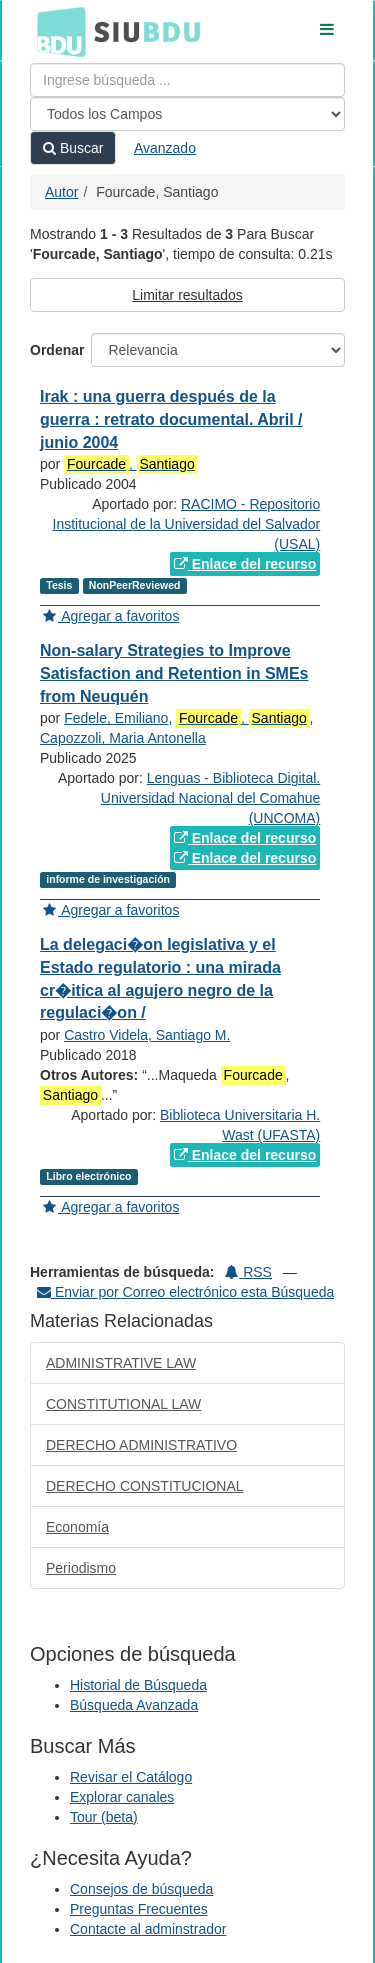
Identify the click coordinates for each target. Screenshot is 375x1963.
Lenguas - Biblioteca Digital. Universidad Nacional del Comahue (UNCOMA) (210, 798)
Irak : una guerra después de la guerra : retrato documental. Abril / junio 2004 (171, 419)
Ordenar (57, 350)
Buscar (73, 148)
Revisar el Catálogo (131, 1777)
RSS (248, 1272)
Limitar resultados (187, 295)
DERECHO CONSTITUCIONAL (145, 1486)
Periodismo (81, 1568)
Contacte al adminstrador (148, 1929)
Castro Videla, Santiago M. (147, 1035)
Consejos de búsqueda (141, 1889)
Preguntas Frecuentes (139, 1909)
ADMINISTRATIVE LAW (121, 1363)
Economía (77, 1527)
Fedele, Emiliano (116, 718)
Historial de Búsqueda (138, 1685)
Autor (61, 192)
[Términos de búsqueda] (187, 80)
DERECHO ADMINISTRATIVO (141, 1445)
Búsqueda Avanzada (134, 1705)
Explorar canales (122, 1797)
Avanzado (165, 148)
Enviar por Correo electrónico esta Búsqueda (185, 1292)
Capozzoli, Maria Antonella (123, 738)
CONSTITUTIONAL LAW (123, 1404)
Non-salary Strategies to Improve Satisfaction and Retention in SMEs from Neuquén (174, 673)
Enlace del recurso (245, 564)
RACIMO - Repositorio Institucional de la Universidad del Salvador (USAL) (187, 524)
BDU (56, 31)
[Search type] (187, 114)
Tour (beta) (104, 1817)
